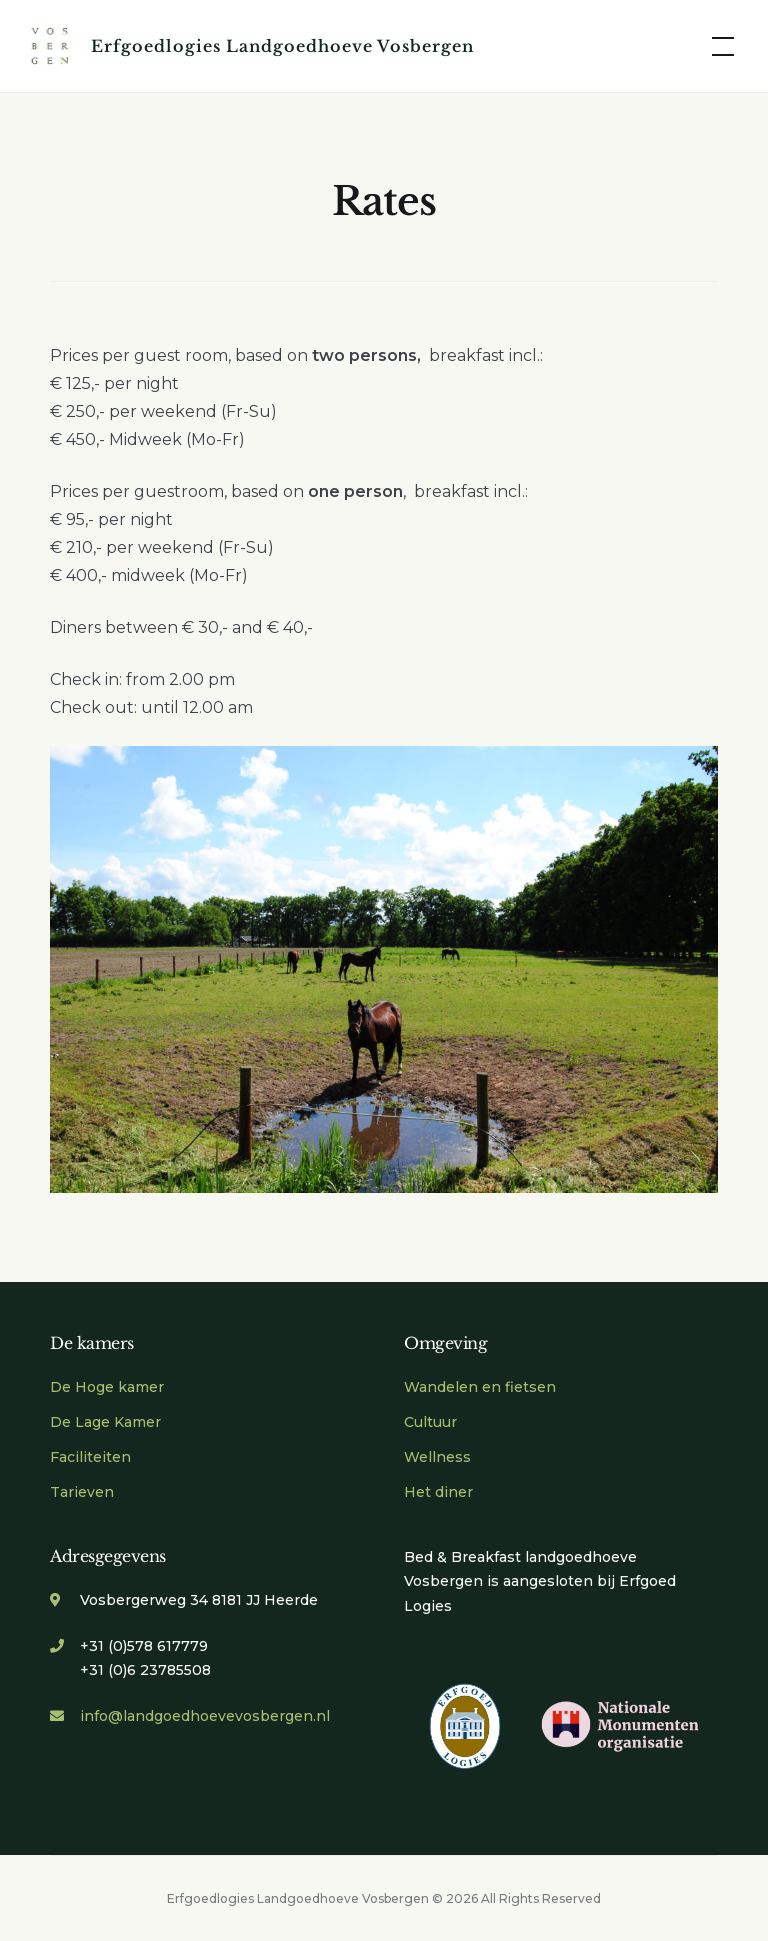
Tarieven (82, 1492)
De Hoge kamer (107, 1387)
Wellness (437, 1457)
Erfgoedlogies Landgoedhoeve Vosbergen (282, 46)
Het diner (438, 1492)
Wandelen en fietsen (480, 1387)
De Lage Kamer (105, 1422)
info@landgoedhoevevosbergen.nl (205, 1716)
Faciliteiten (90, 1457)
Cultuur (430, 1422)
